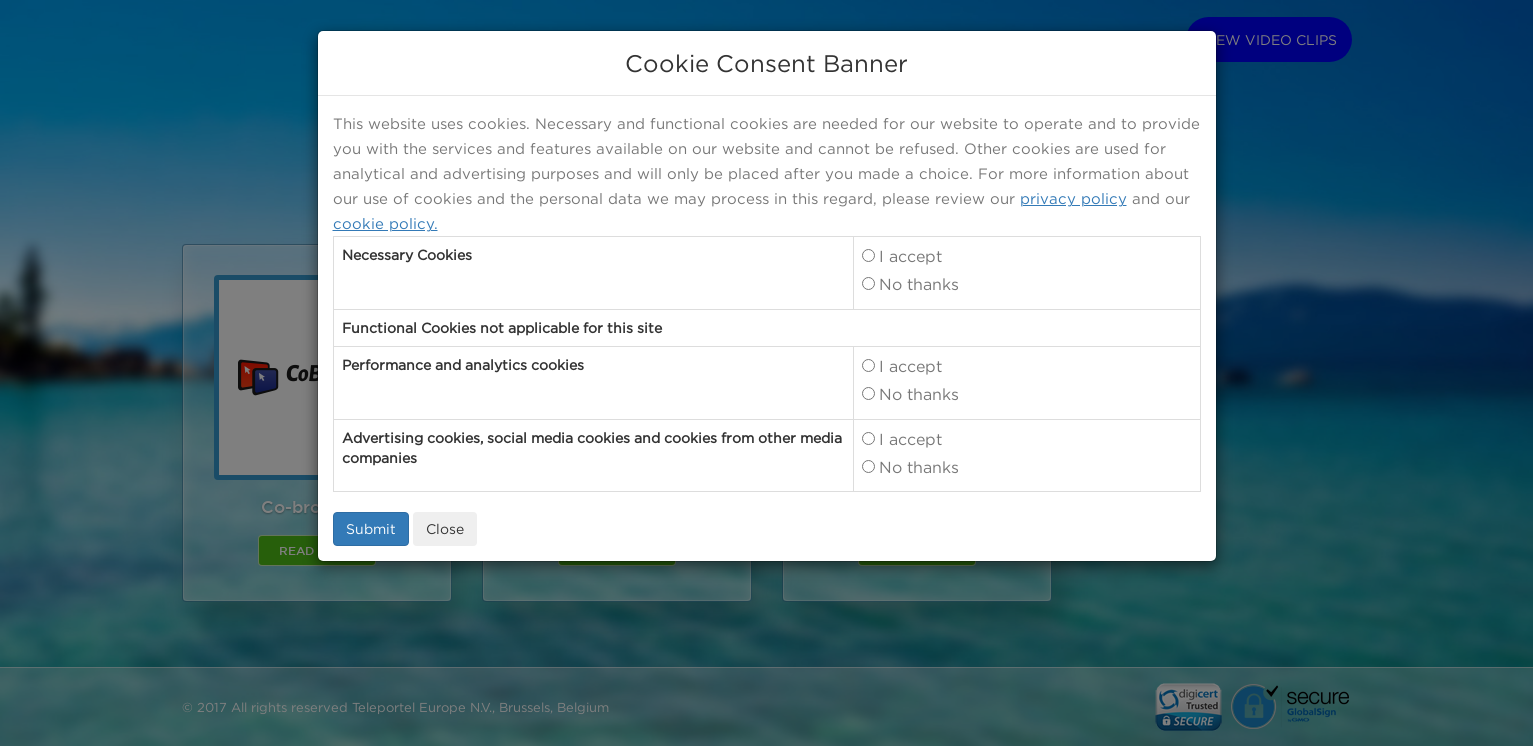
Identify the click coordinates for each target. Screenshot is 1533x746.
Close (445, 528)
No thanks (919, 284)
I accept (910, 256)
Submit (371, 528)
